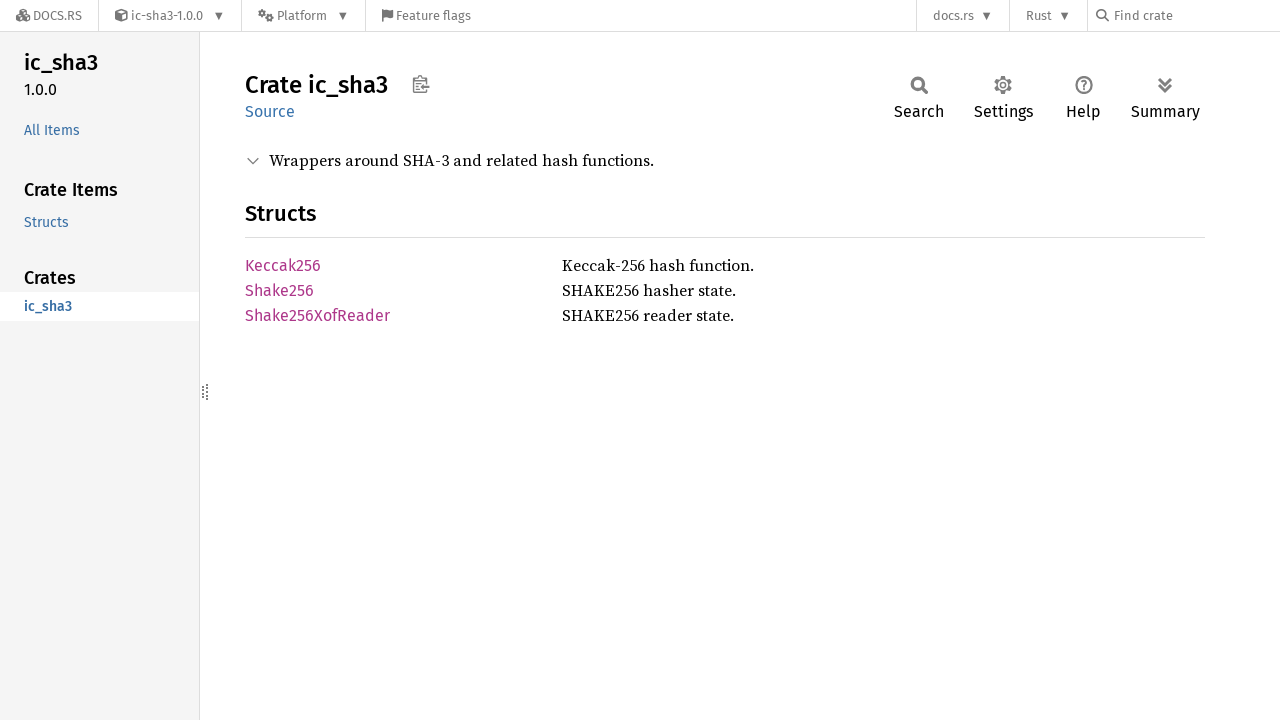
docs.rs (953, 15)
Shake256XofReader (317, 315)
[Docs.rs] (49, 15)
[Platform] (303, 15)
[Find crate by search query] (1196, 15)
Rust (1039, 15)
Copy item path (420, 84)
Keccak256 (283, 265)
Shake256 (279, 290)
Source (270, 111)
